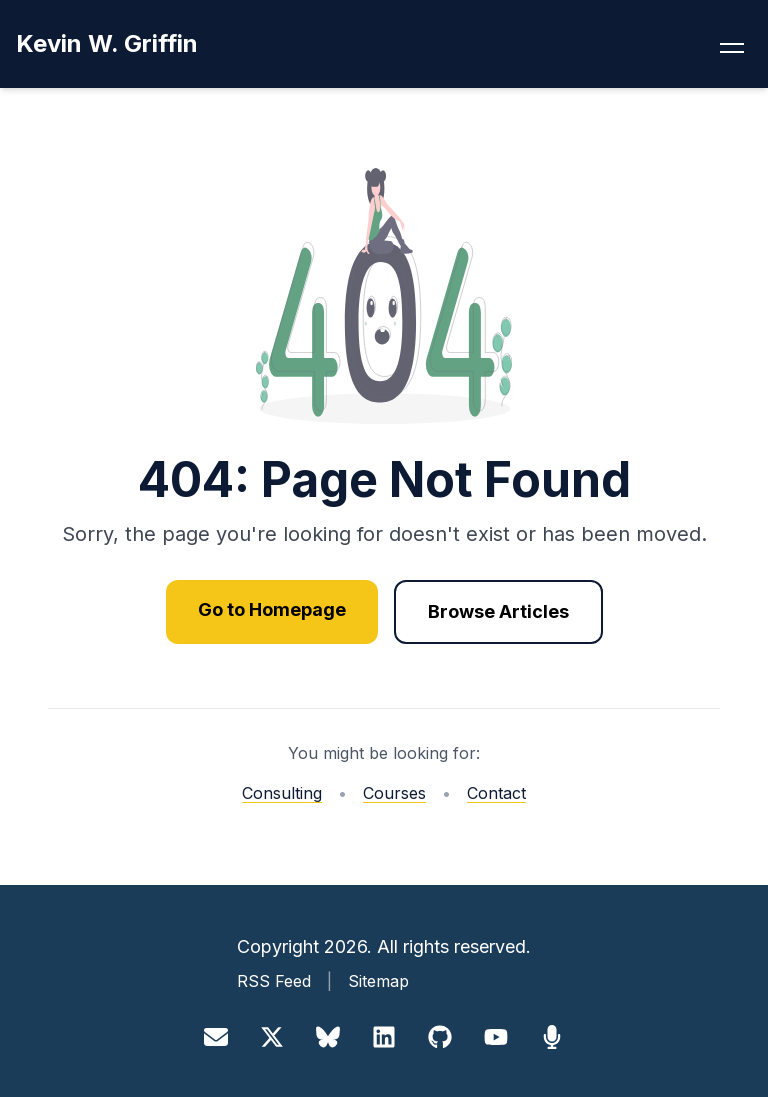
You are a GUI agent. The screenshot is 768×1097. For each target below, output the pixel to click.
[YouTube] (496, 1037)
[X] (272, 1037)
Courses (394, 793)
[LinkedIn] (384, 1037)
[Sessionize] (552, 1037)
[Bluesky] (328, 1037)
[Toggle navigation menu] (732, 44)
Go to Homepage (272, 609)
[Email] (216, 1037)
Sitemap (378, 981)
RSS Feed (274, 981)
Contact (496, 793)
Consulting (282, 793)
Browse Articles (498, 611)
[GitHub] (440, 1037)
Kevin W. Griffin (107, 43)
